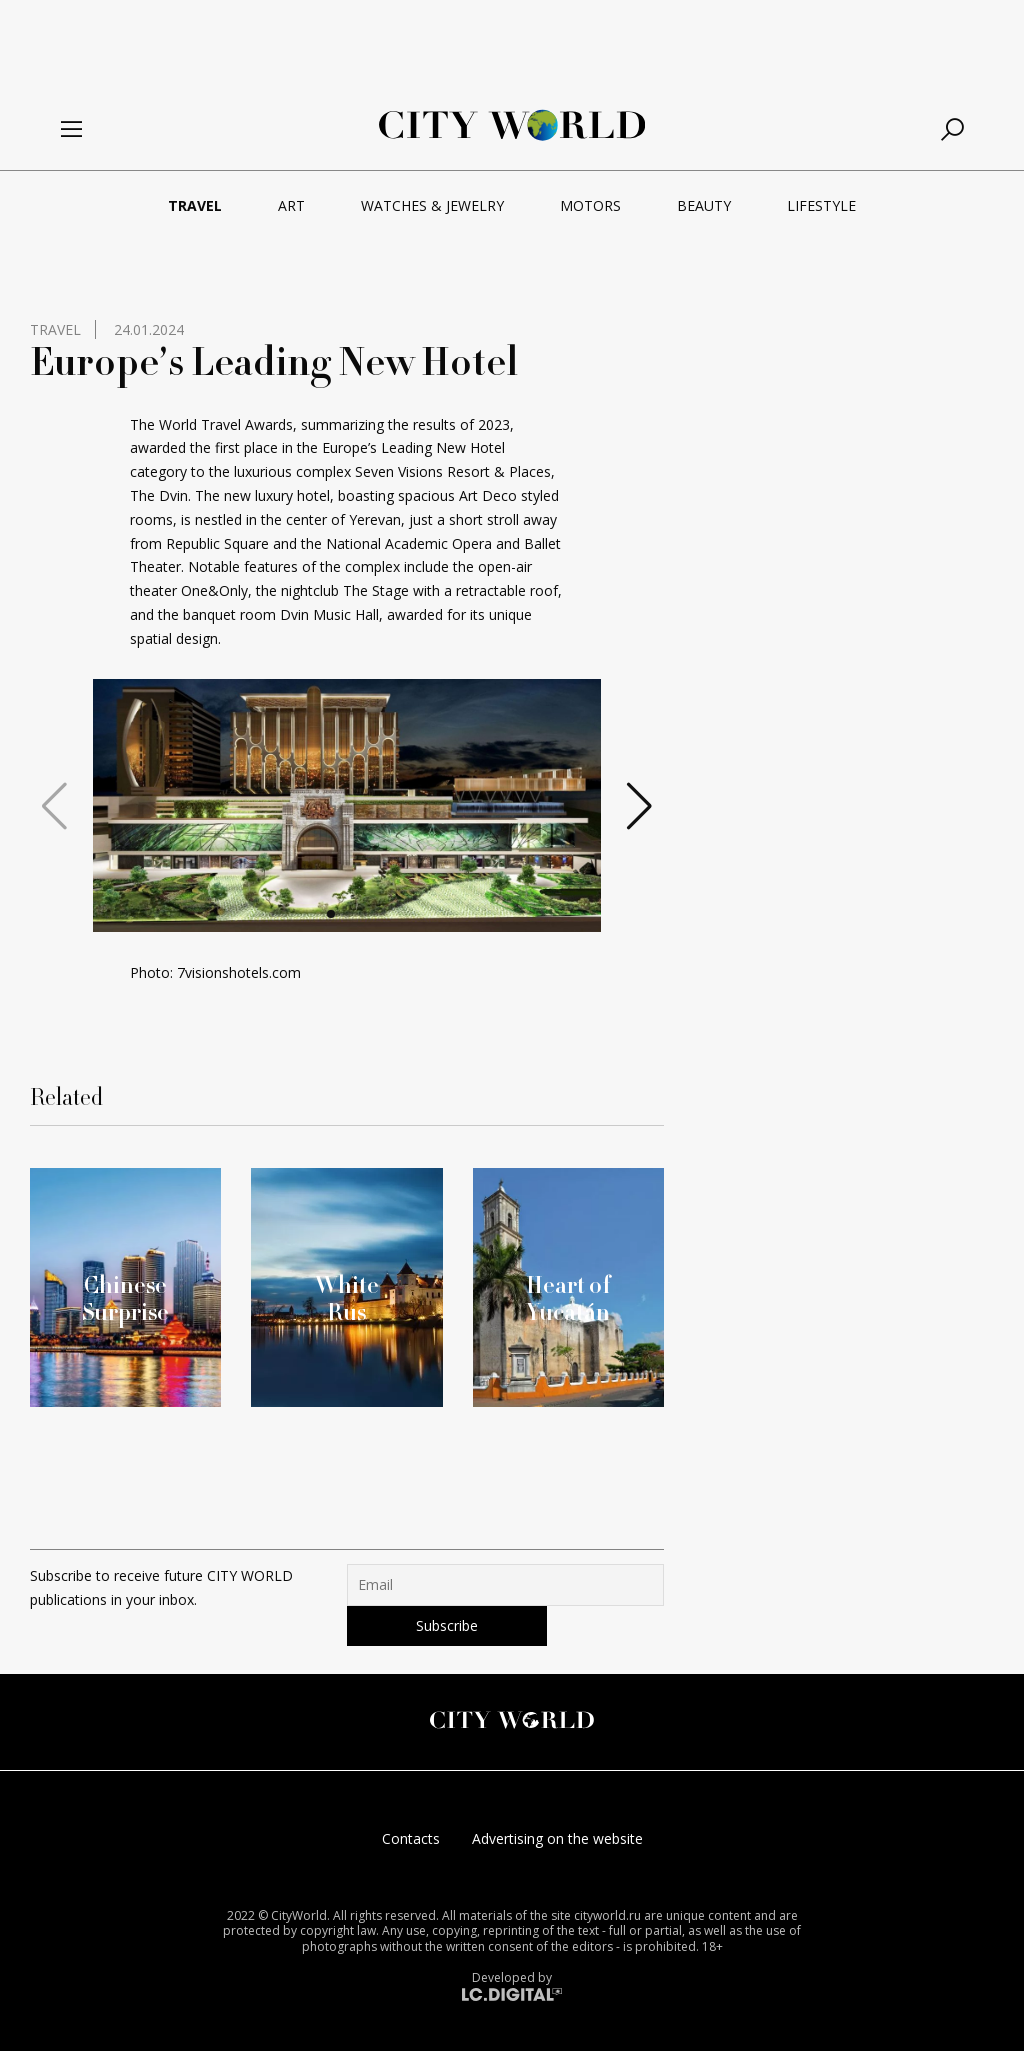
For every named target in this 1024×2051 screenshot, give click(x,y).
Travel (55, 329)
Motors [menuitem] (590, 205)
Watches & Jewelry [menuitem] (432, 205)
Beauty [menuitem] (704, 205)
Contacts (411, 1838)
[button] (331, 914)
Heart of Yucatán (568, 1298)
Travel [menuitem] (195, 205)
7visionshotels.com (239, 972)
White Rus (347, 1298)
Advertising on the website (557, 1838)
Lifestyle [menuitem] (821, 205)
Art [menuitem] (291, 205)
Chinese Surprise (125, 1298)
